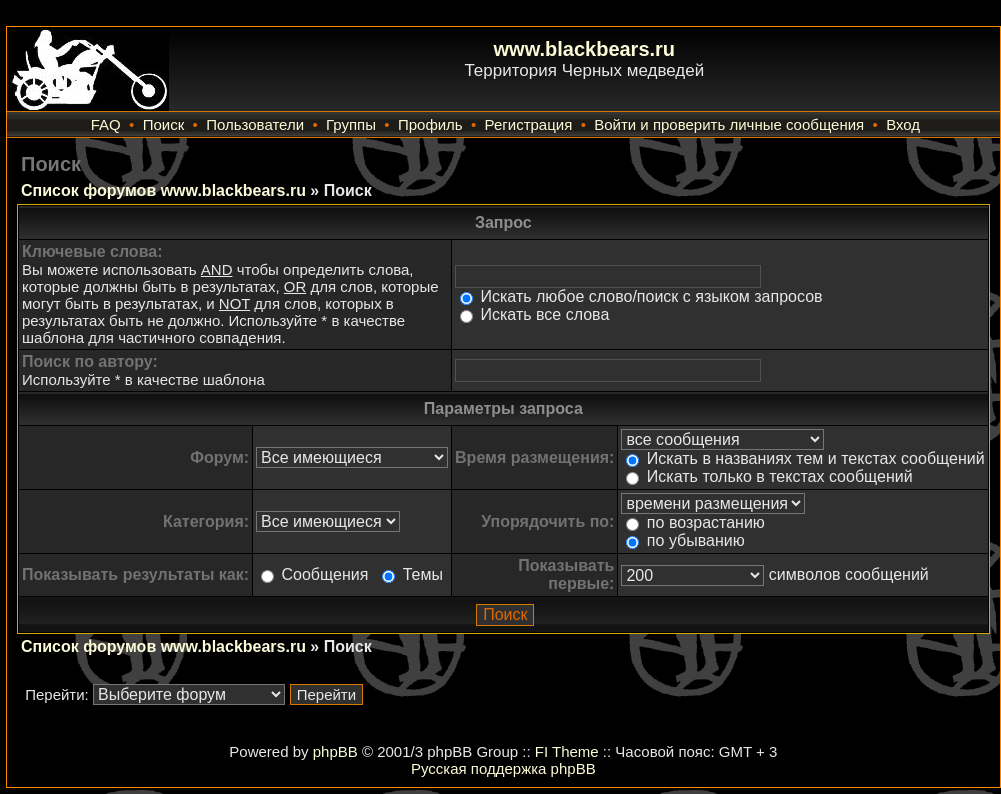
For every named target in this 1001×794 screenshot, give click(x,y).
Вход (903, 124)
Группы (351, 124)
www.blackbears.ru (585, 49)
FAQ (106, 124)
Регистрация (529, 124)
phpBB (335, 751)
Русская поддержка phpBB (503, 768)
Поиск (164, 124)
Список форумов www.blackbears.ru (163, 190)
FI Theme (567, 751)
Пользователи (255, 124)
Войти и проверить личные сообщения (729, 124)
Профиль (430, 124)
